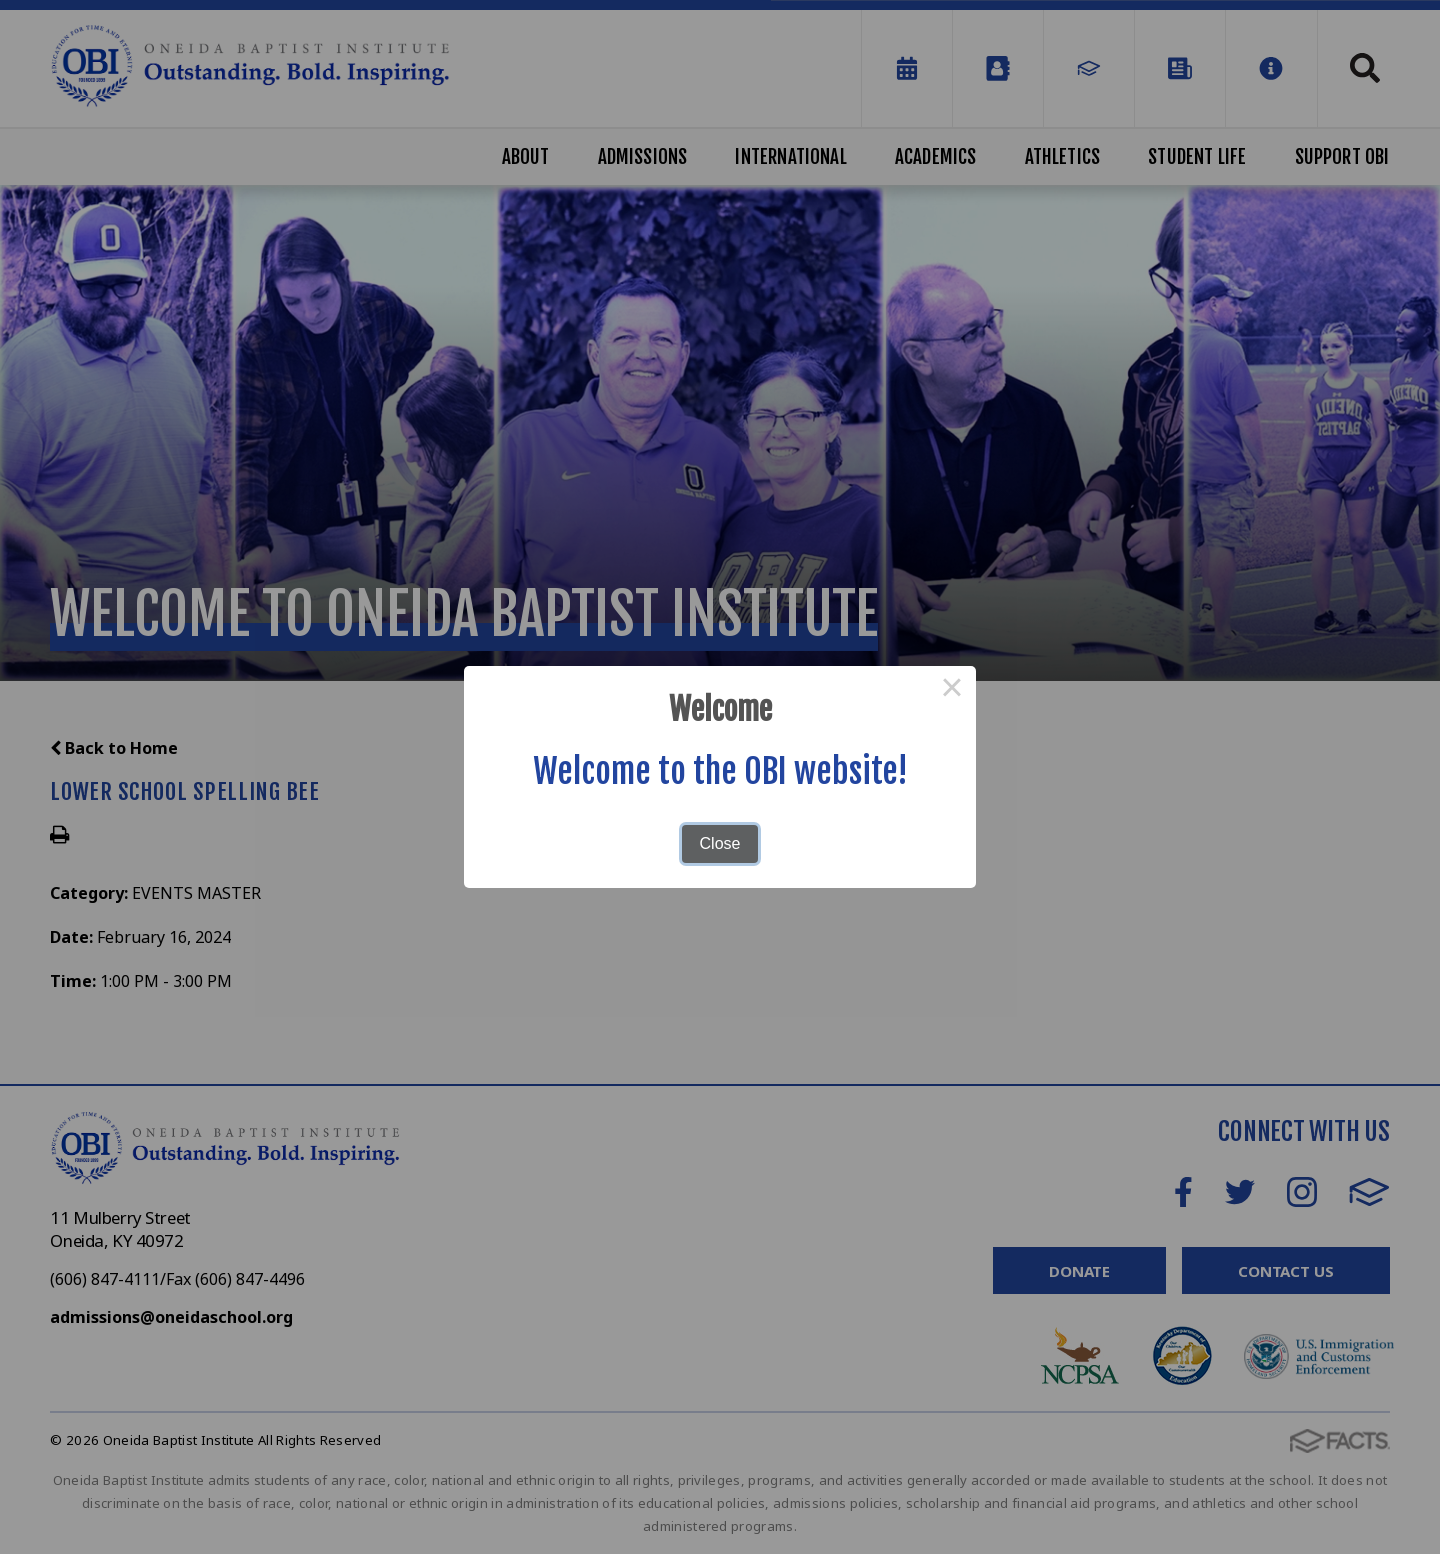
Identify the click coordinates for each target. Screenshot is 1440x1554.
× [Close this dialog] (952, 690)
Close (720, 843)
